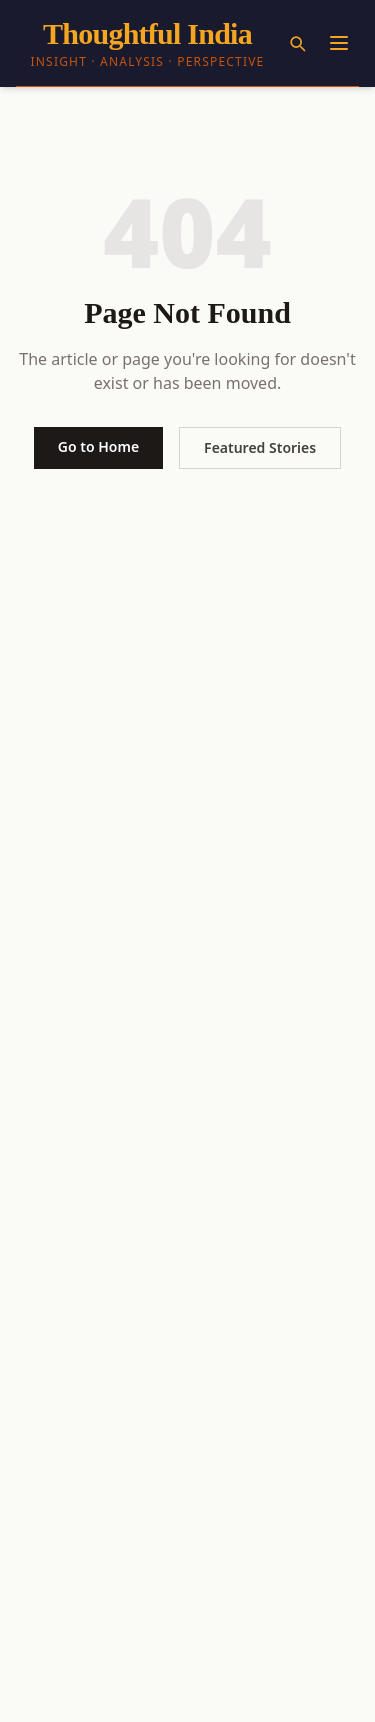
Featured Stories (260, 447)
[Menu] (339, 43)
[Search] (297, 43)
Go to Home (98, 446)
